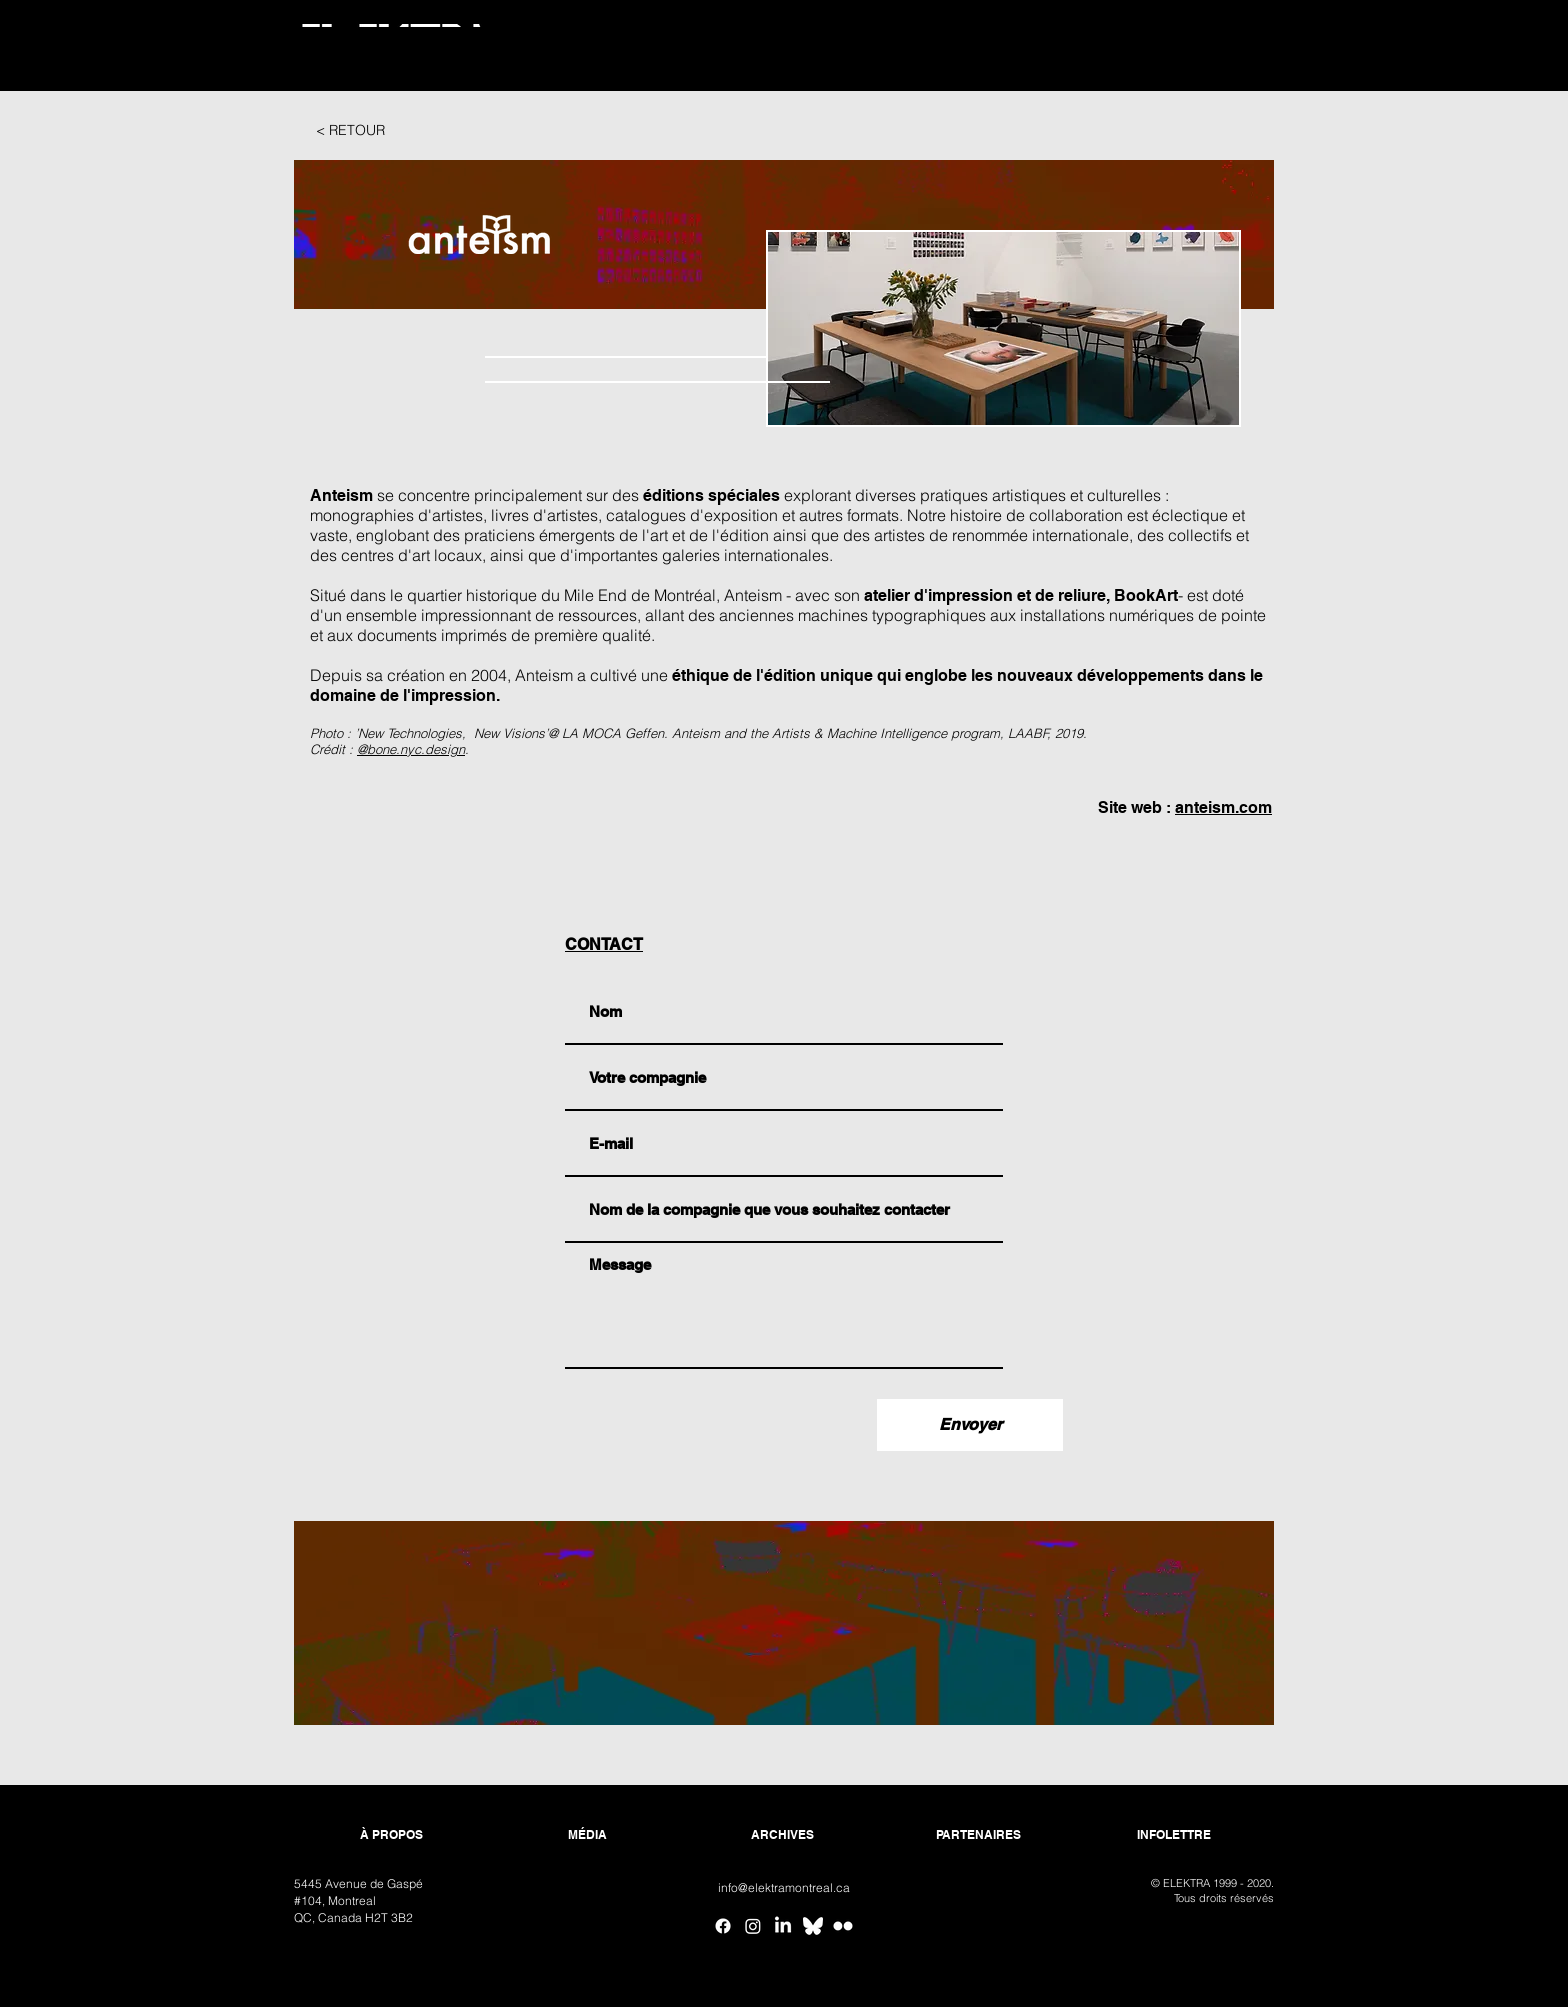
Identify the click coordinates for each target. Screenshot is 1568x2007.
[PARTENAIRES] (978, 1835)
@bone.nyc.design (411, 749)
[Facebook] (723, 1926)
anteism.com (1223, 807)
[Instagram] (753, 1926)
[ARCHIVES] (782, 1835)
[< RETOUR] (350, 131)
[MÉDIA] (587, 1835)
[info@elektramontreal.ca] (783, 1888)
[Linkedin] (783, 1926)
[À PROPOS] (391, 1835)
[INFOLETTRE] (1173, 1835)
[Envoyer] (970, 1425)
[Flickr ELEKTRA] (843, 1926)
